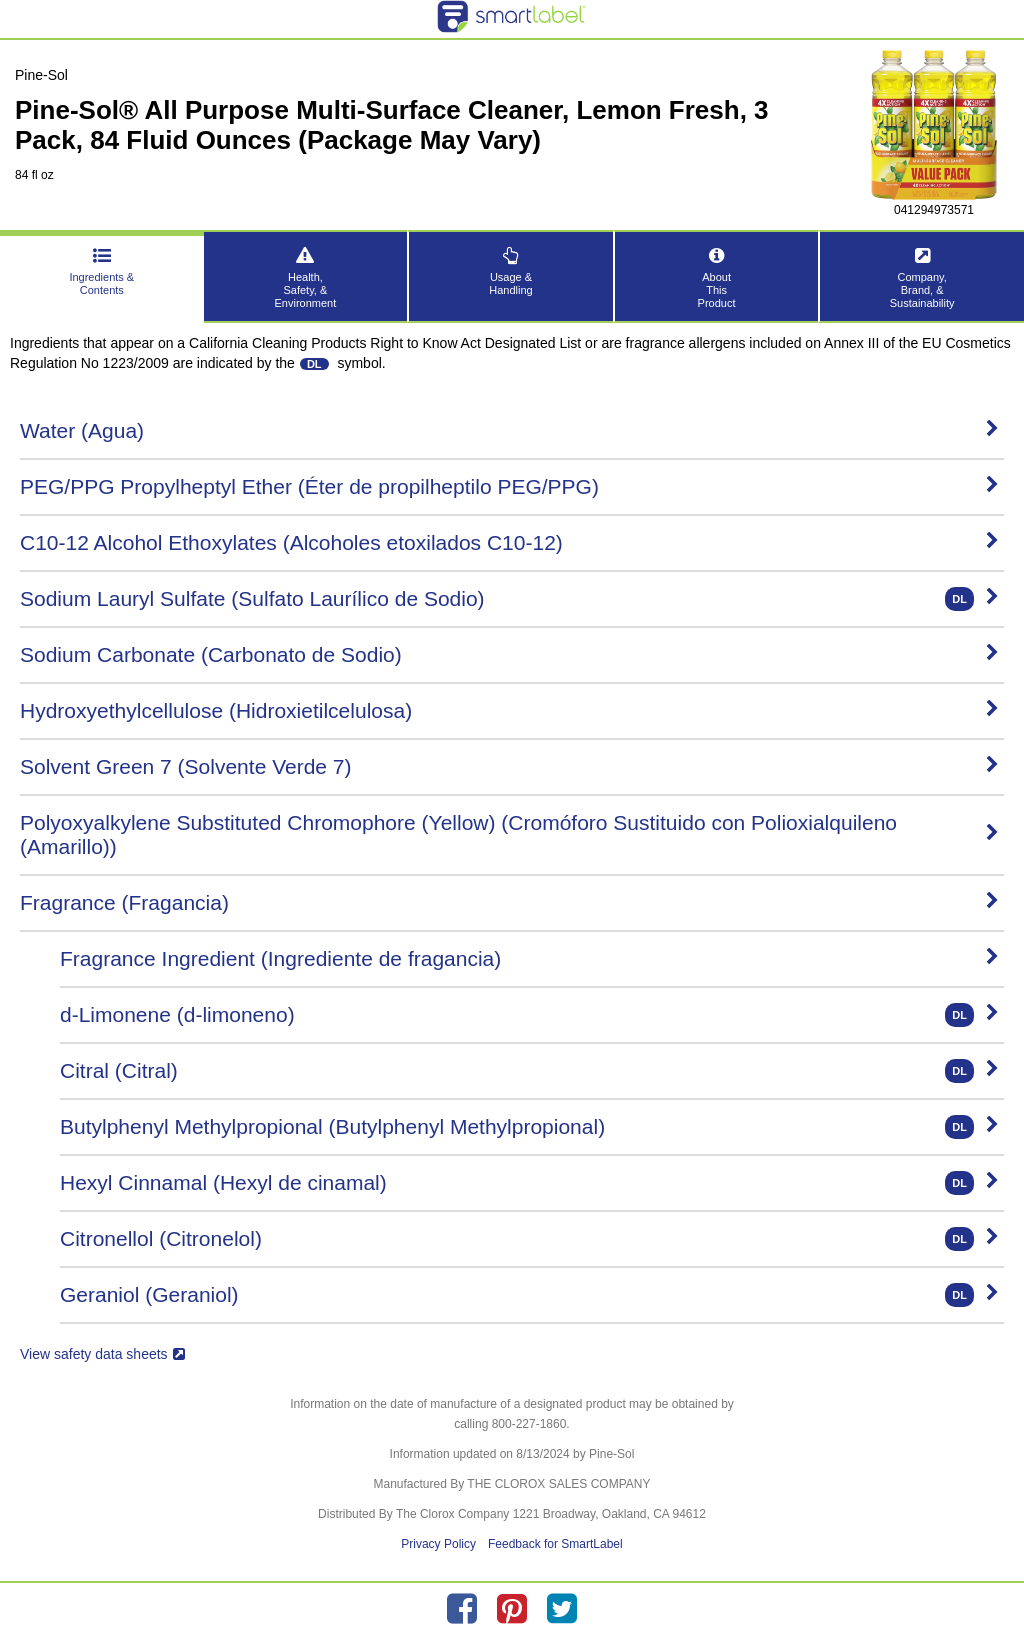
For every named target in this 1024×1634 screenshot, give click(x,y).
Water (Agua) (509, 430)
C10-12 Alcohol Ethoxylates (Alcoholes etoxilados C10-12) (509, 542)
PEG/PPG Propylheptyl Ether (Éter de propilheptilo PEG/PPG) (509, 486)
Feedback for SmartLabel (555, 1544)
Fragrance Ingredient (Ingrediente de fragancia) (529, 958)
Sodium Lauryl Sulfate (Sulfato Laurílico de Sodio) (509, 599)
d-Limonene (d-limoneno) (529, 1015)
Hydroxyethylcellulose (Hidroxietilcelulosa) (509, 710)
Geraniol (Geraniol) (529, 1295)
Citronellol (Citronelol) (529, 1239)
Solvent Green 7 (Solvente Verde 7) (509, 766)
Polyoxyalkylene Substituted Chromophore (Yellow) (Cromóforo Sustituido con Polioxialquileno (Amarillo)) (509, 834)
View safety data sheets (102, 1354)
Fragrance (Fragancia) (509, 902)
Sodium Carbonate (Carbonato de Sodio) (509, 654)
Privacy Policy (438, 1544)
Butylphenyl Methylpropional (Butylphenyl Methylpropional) (529, 1127)
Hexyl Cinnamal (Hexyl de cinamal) (529, 1183)
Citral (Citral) (529, 1071)
